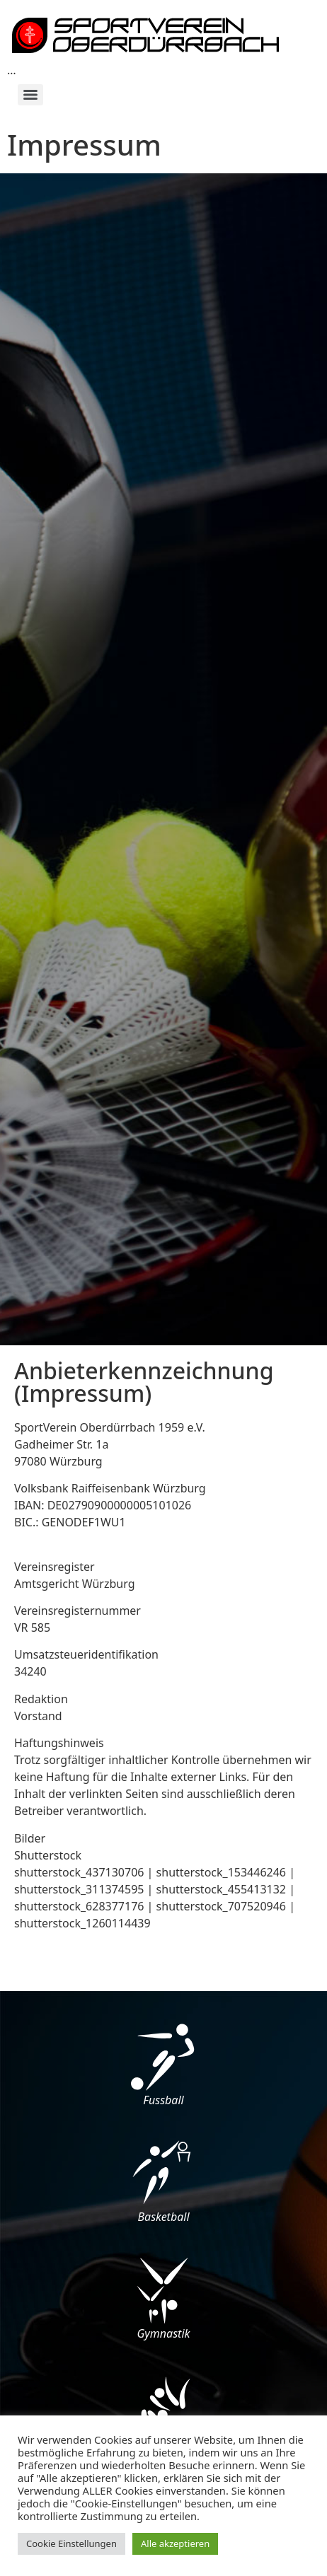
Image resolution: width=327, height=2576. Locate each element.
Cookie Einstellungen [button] (71, 2543)
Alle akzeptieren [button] (175, 2543)
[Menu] (30, 94)
